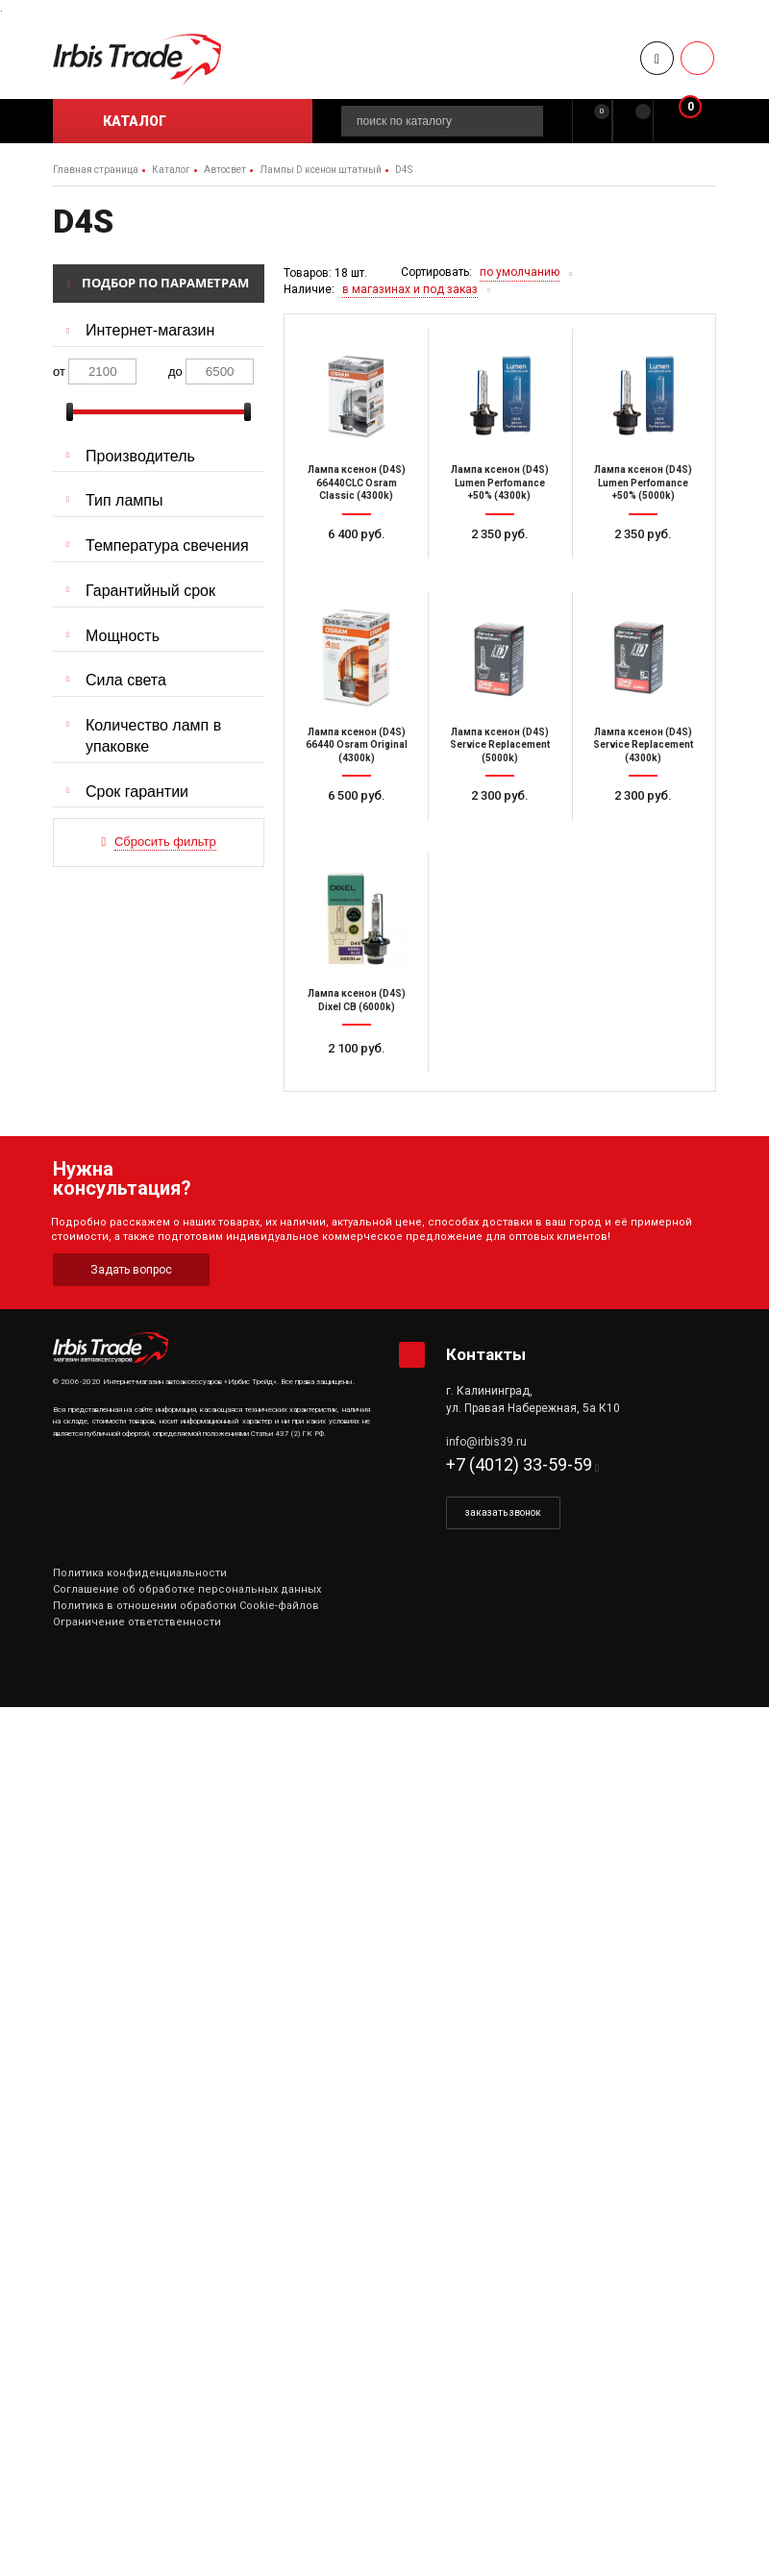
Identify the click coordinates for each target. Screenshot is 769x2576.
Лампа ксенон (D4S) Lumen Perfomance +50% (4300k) (500, 482)
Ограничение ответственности (137, 1622)
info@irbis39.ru (486, 1442)
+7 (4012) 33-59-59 (519, 1464)
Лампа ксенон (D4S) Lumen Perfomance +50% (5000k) (643, 482)
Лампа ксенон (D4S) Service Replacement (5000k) (500, 745)
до (175, 371)
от (59, 371)
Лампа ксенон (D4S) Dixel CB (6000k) (357, 1000)
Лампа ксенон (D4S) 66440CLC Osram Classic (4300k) (357, 482)
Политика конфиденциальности (140, 1573)
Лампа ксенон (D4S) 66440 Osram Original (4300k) (357, 745)
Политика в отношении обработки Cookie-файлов (186, 1605)
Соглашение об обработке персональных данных (187, 1589)
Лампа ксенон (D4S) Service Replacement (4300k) (643, 745)
